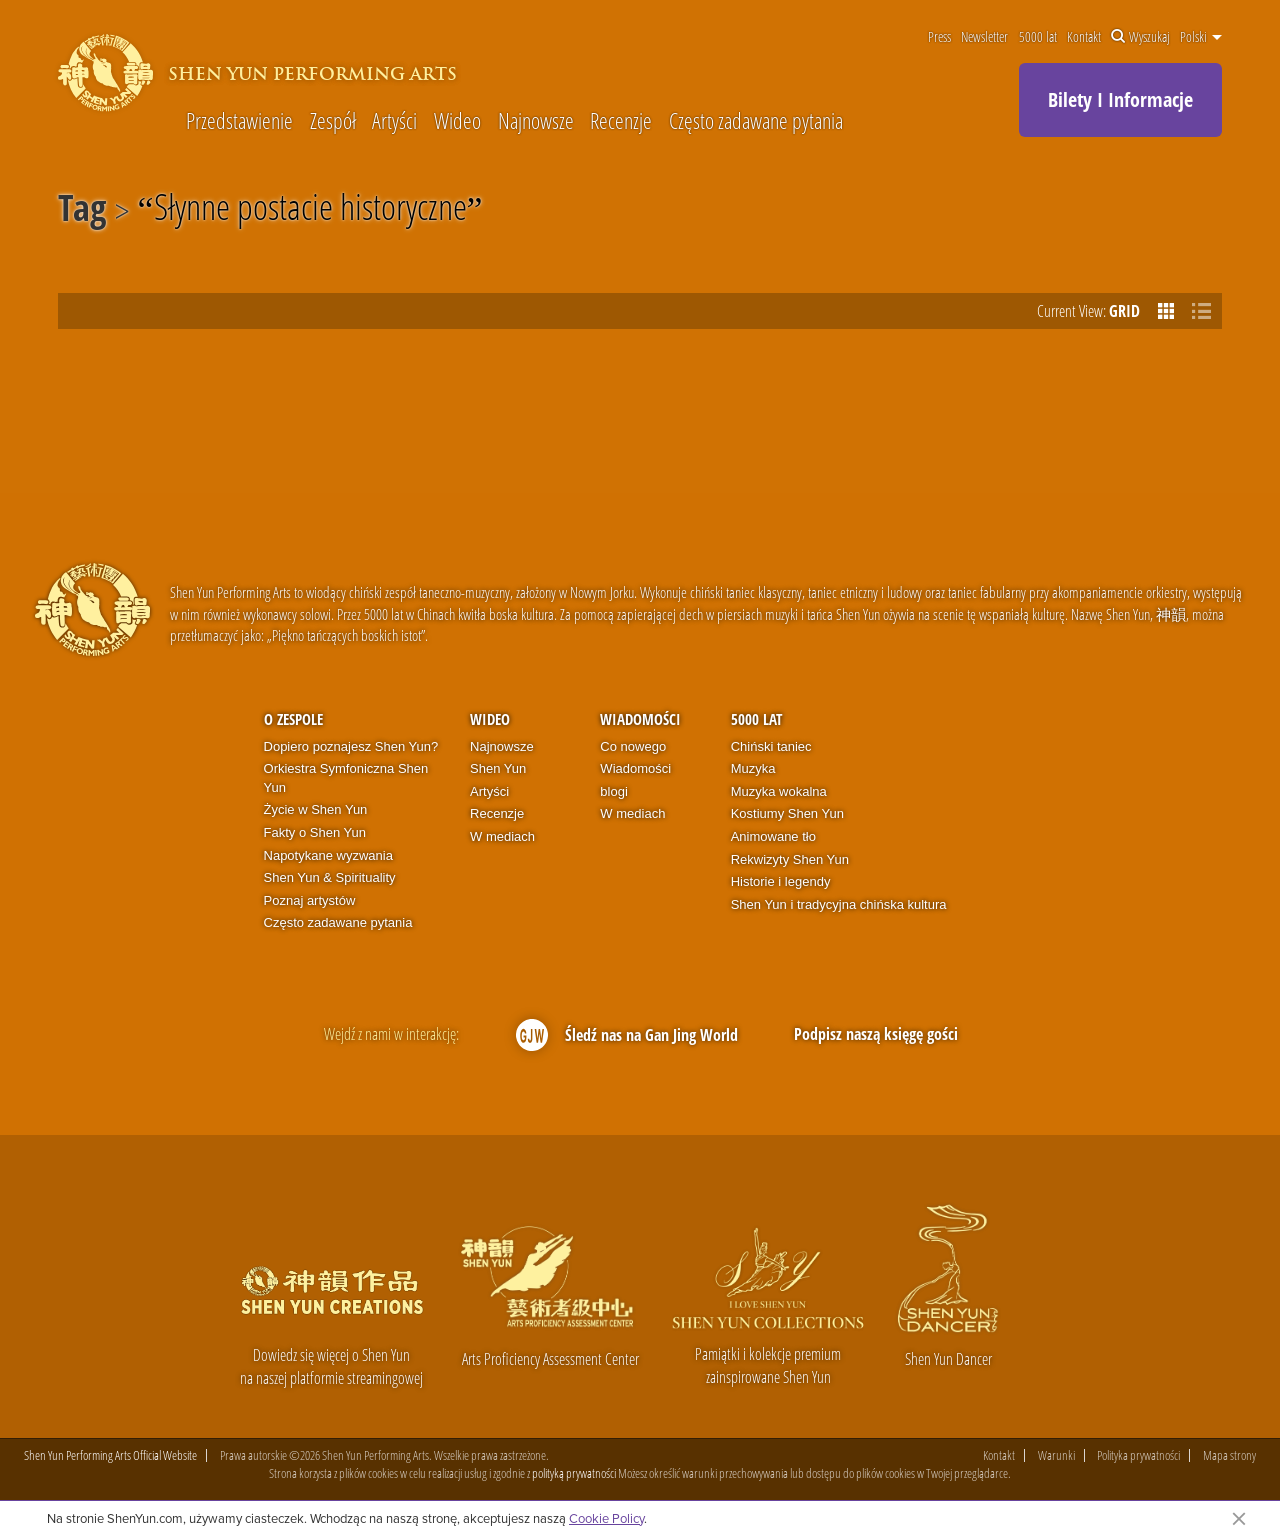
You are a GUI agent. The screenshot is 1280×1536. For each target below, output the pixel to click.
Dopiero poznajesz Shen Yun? (351, 746)
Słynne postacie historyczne (310, 211)
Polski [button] (1201, 37)
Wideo (457, 120)
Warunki (1056, 1455)
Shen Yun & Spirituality (330, 877)
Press (939, 37)
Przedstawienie (239, 120)
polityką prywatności (574, 1473)
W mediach (502, 836)
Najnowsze (536, 120)
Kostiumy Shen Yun (787, 813)
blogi (613, 791)
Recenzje (621, 120)
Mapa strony (1229, 1455)
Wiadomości (640, 719)
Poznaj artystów (310, 900)
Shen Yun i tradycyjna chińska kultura (839, 904)
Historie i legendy (781, 881)
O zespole (293, 719)
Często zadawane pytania (756, 120)
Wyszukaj (1140, 37)
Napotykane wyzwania (328, 855)
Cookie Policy (606, 1518)
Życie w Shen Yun (316, 809)
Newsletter (984, 37)
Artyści (394, 120)
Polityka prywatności (1138, 1455)
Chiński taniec (771, 746)
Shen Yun (498, 768)
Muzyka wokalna (779, 791)
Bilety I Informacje (1120, 99)
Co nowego (633, 746)
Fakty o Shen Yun (315, 832)
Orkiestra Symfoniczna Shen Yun (346, 778)
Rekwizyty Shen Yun (790, 859)
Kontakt (1084, 37)
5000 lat (1038, 37)
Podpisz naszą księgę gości (876, 1034)
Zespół (333, 120)
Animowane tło (773, 836)
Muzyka (753, 768)
